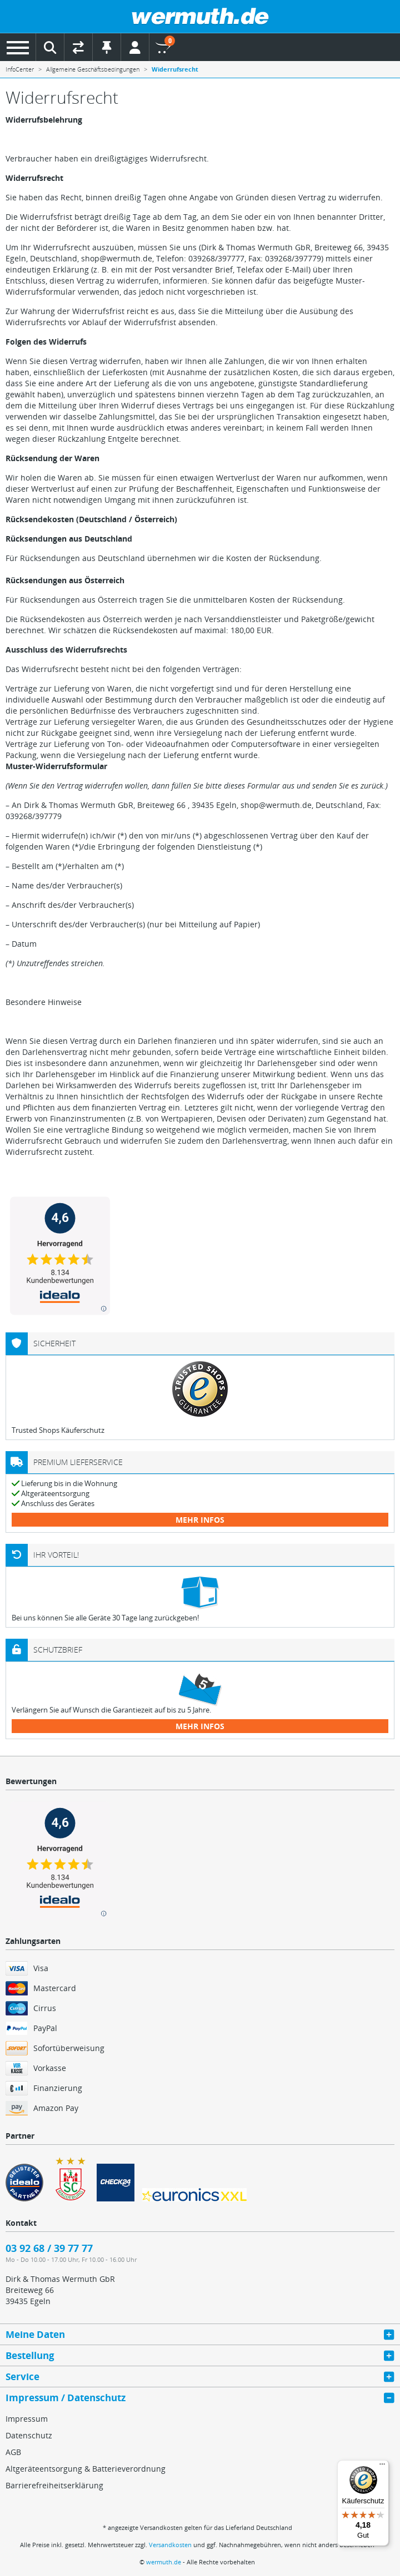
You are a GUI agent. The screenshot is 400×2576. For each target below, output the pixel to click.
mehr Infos (200, 1519)
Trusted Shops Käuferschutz (58, 1430)
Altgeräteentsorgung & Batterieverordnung (86, 2468)
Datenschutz (29, 2435)
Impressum (27, 2418)
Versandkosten (170, 2544)
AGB (13, 2452)
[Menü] (382, 2466)
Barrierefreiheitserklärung (54, 2485)
